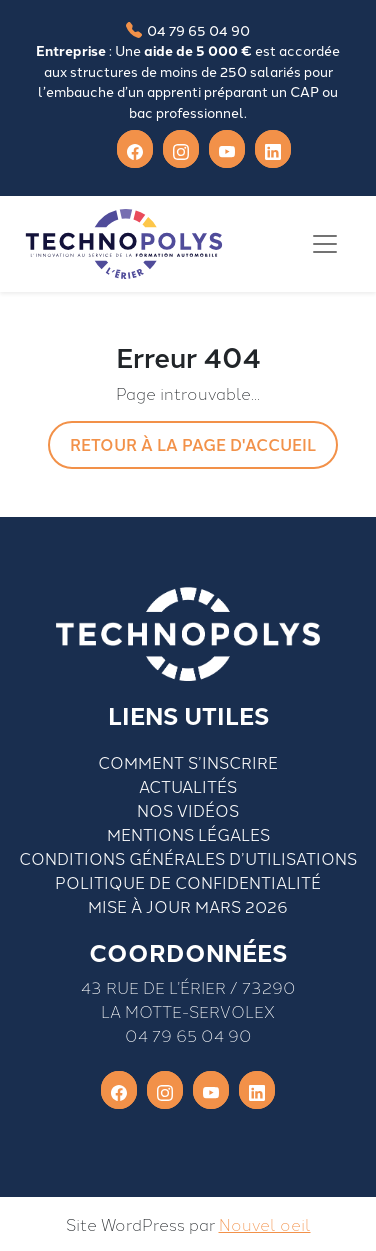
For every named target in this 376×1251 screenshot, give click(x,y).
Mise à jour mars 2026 (188, 906)
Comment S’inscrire (188, 762)
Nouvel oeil (265, 1224)
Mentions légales (188, 834)
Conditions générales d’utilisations (188, 858)
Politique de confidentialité (188, 882)
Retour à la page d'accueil (193, 444)
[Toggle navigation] (325, 244)
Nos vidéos (188, 810)
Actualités (188, 786)
